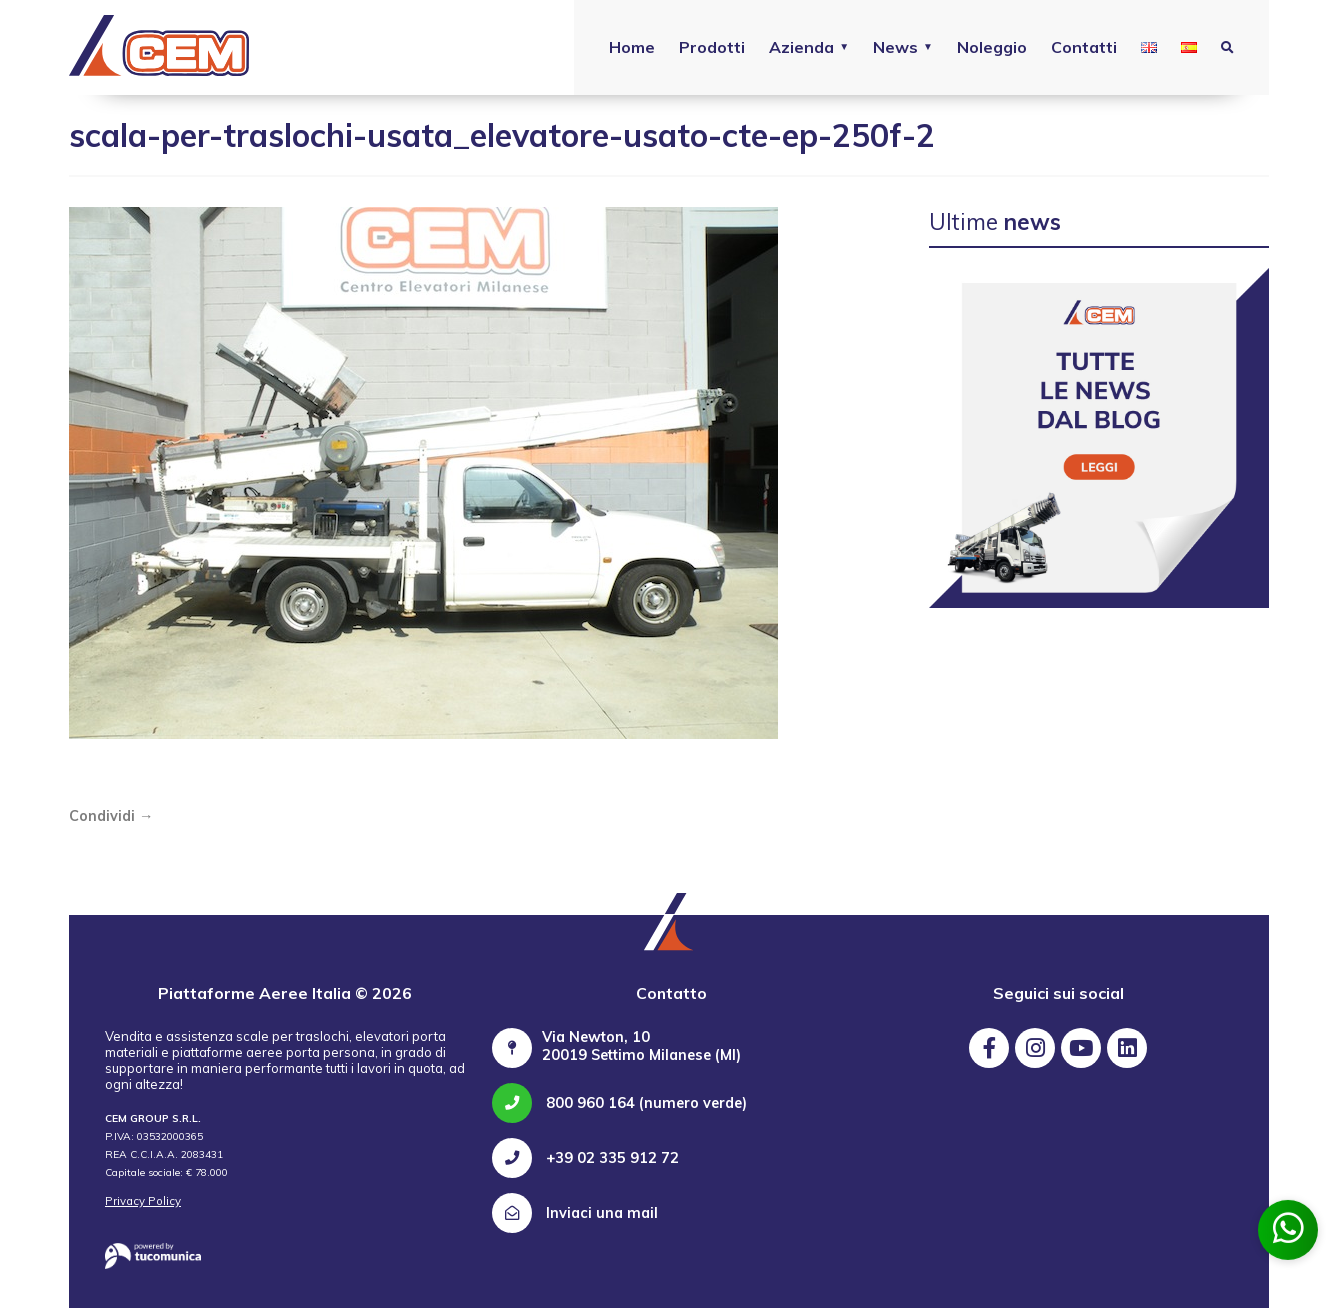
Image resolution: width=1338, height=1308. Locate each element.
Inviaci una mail (575, 1213)
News (895, 47)
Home (632, 47)
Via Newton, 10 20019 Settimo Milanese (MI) (641, 1046)
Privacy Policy (143, 1201)
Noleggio (992, 47)
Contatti (1084, 47)
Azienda (801, 47)
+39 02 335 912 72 (585, 1158)
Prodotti (712, 47)
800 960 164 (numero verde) (619, 1103)
